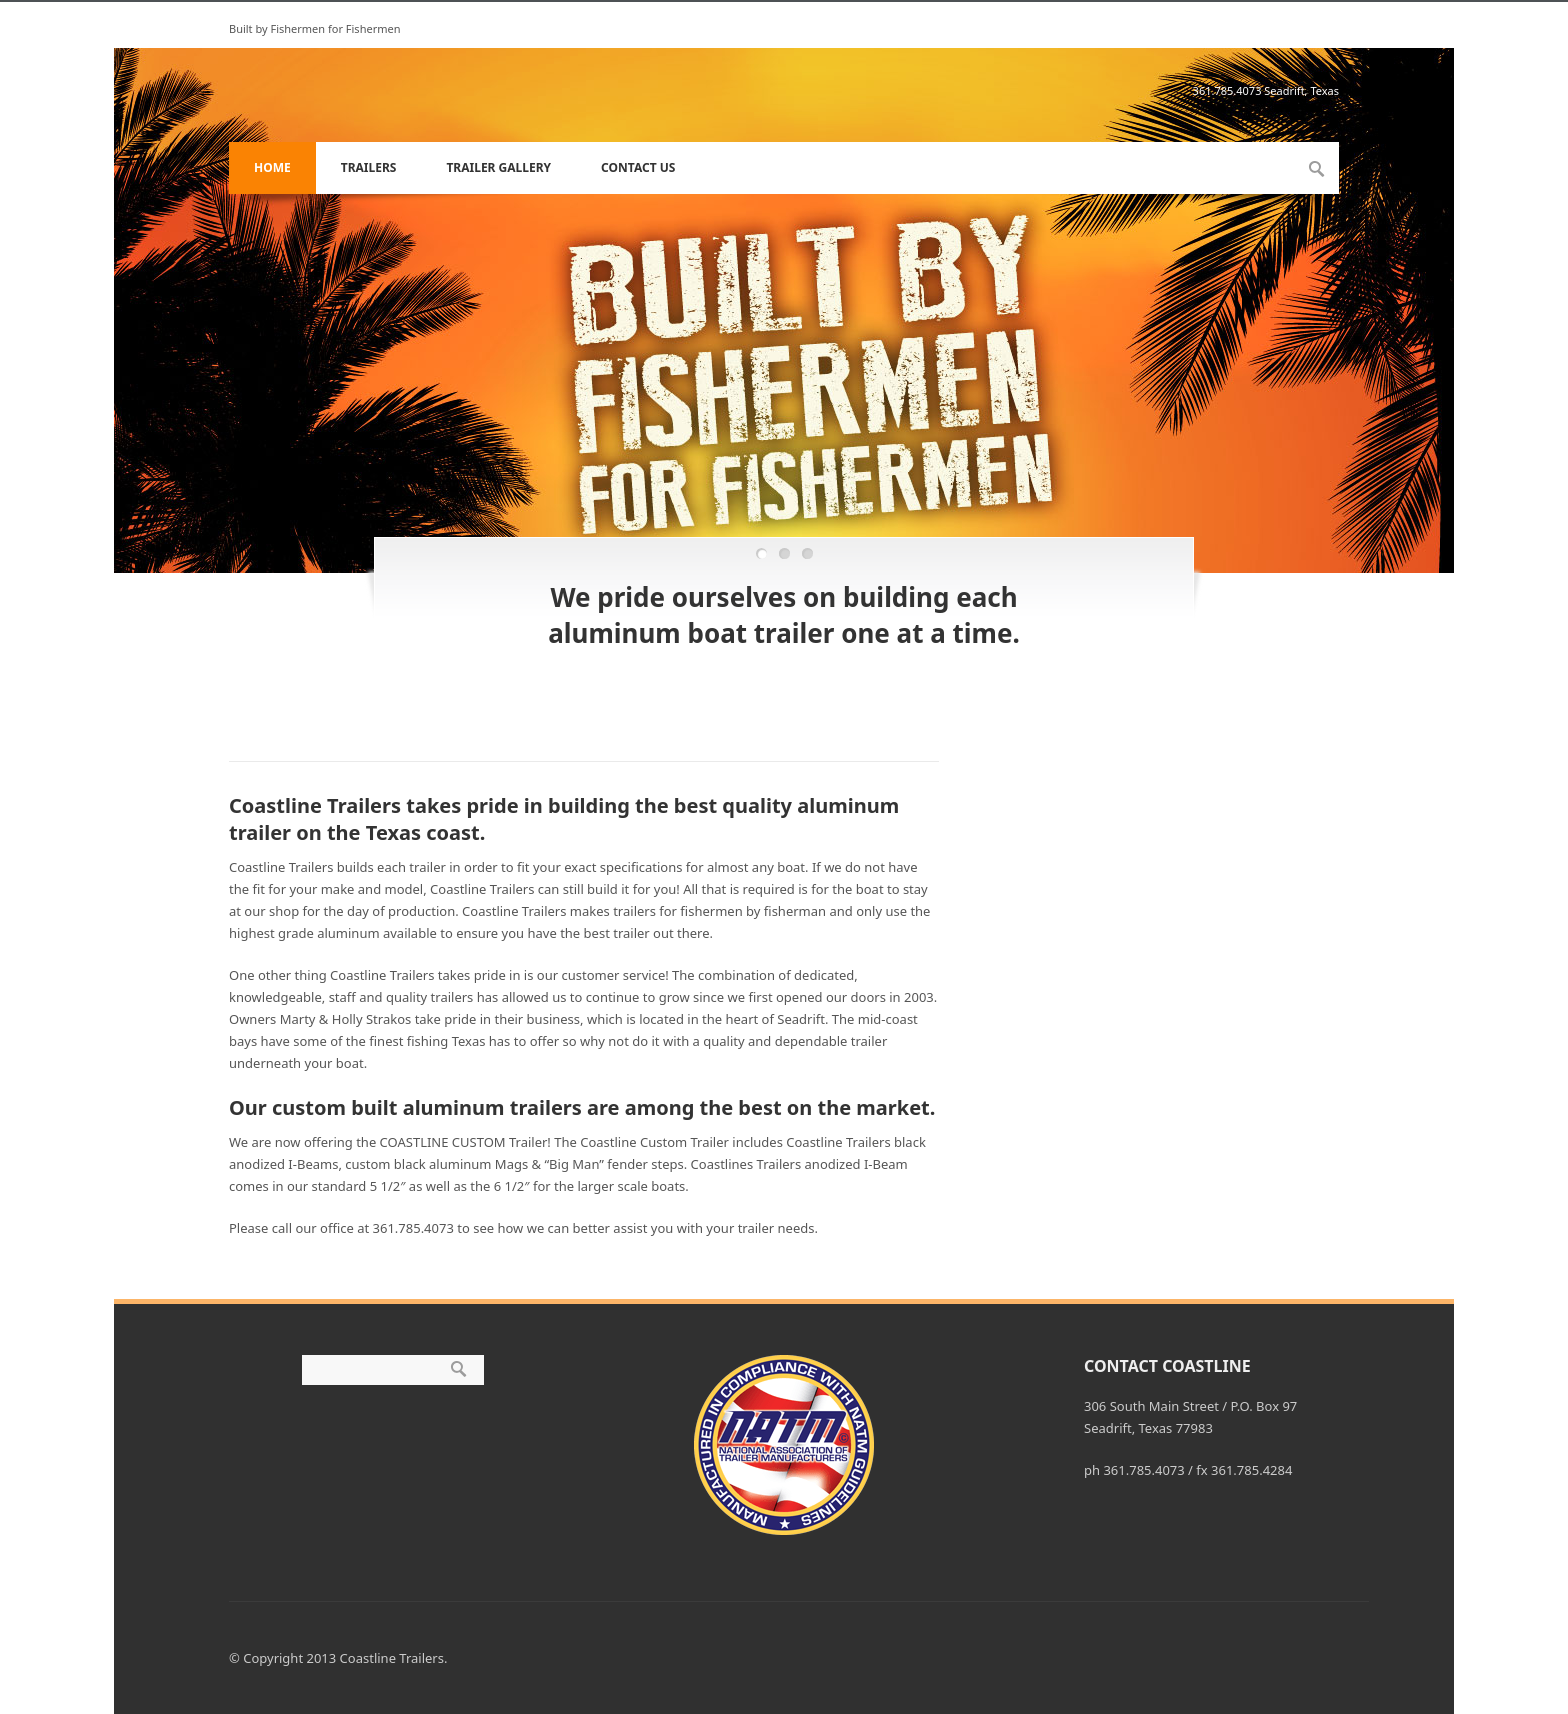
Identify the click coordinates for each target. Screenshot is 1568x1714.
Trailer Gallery (498, 167)
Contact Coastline (1167, 1366)
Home (272, 167)
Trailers (369, 167)
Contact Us (638, 167)
